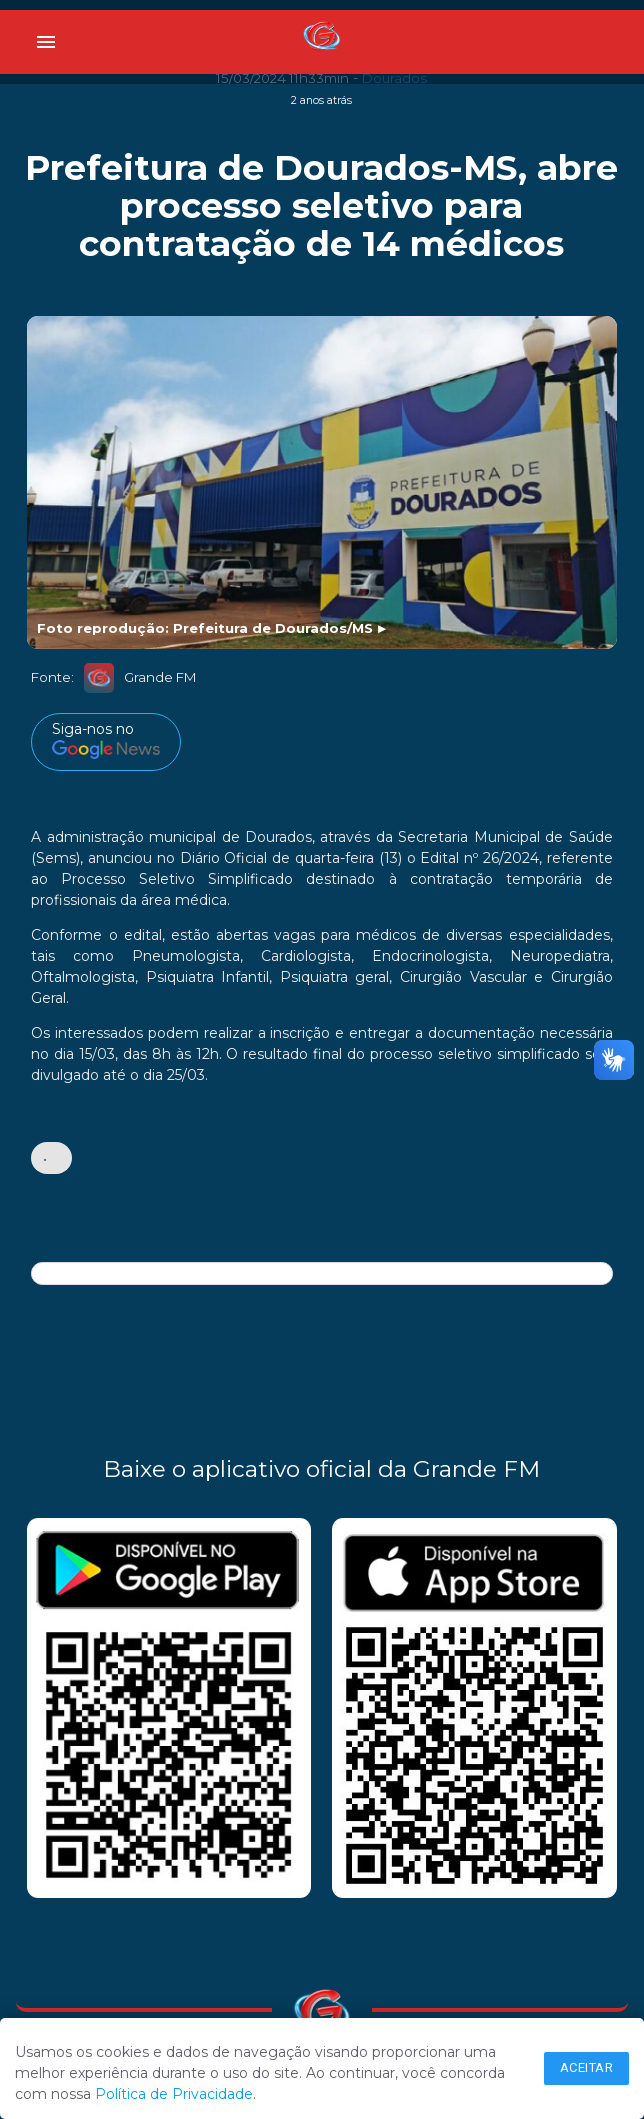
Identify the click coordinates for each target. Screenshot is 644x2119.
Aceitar (587, 2067)
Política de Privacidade (174, 2094)
